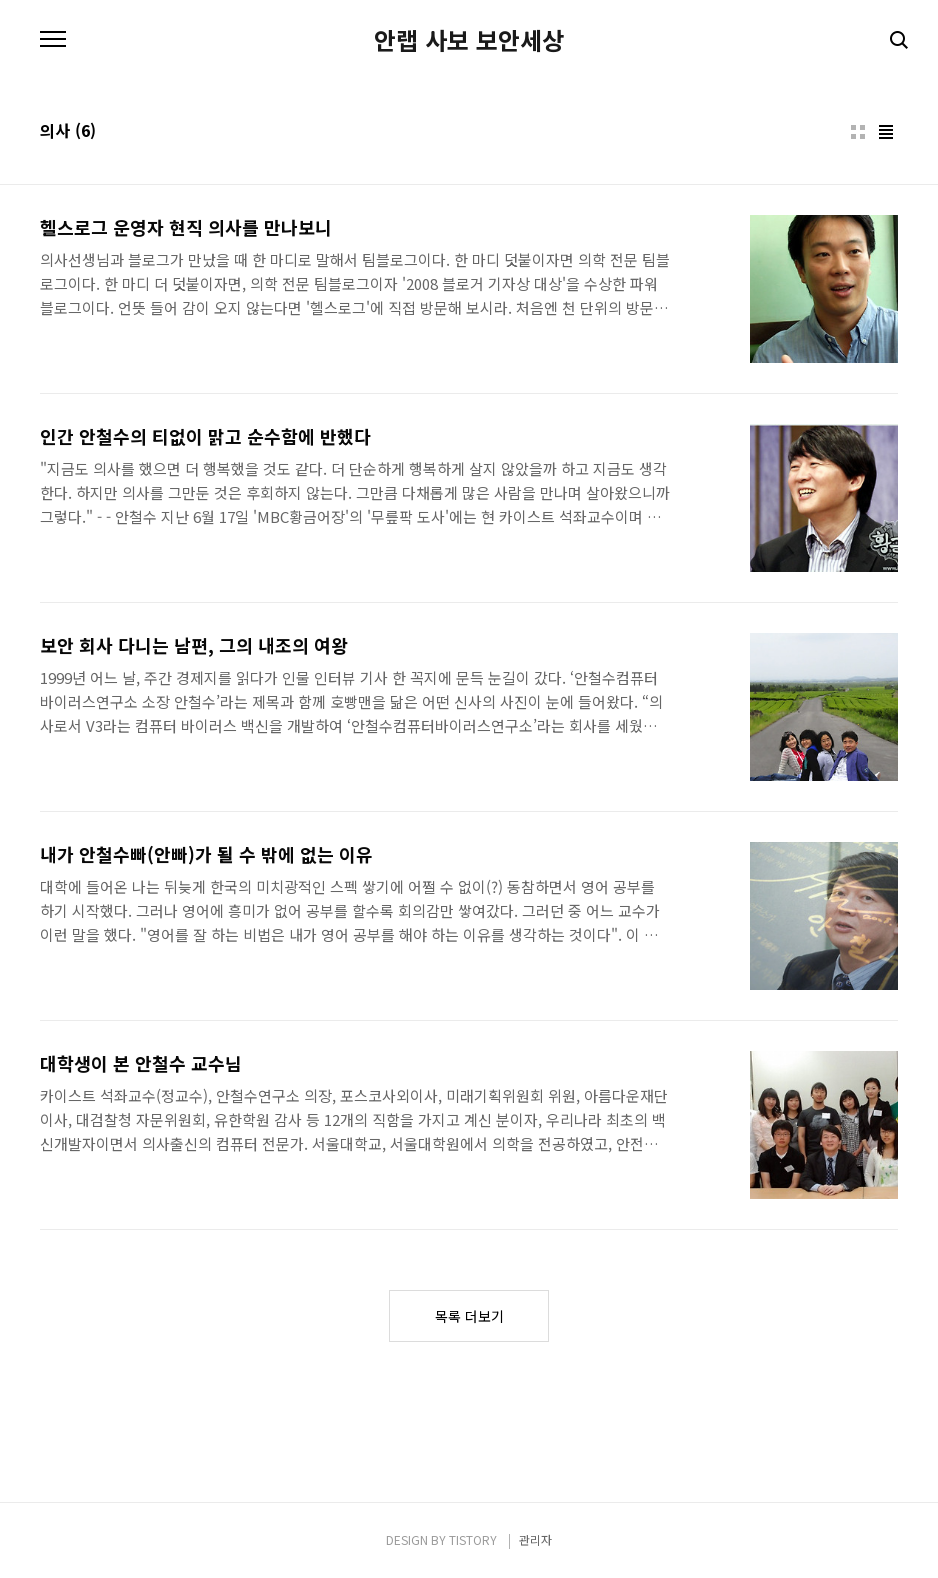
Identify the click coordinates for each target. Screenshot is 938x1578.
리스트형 (886, 132)
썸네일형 (858, 132)
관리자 (535, 1539)
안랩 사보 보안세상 (469, 40)
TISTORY (473, 1539)
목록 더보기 (469, 1316)
